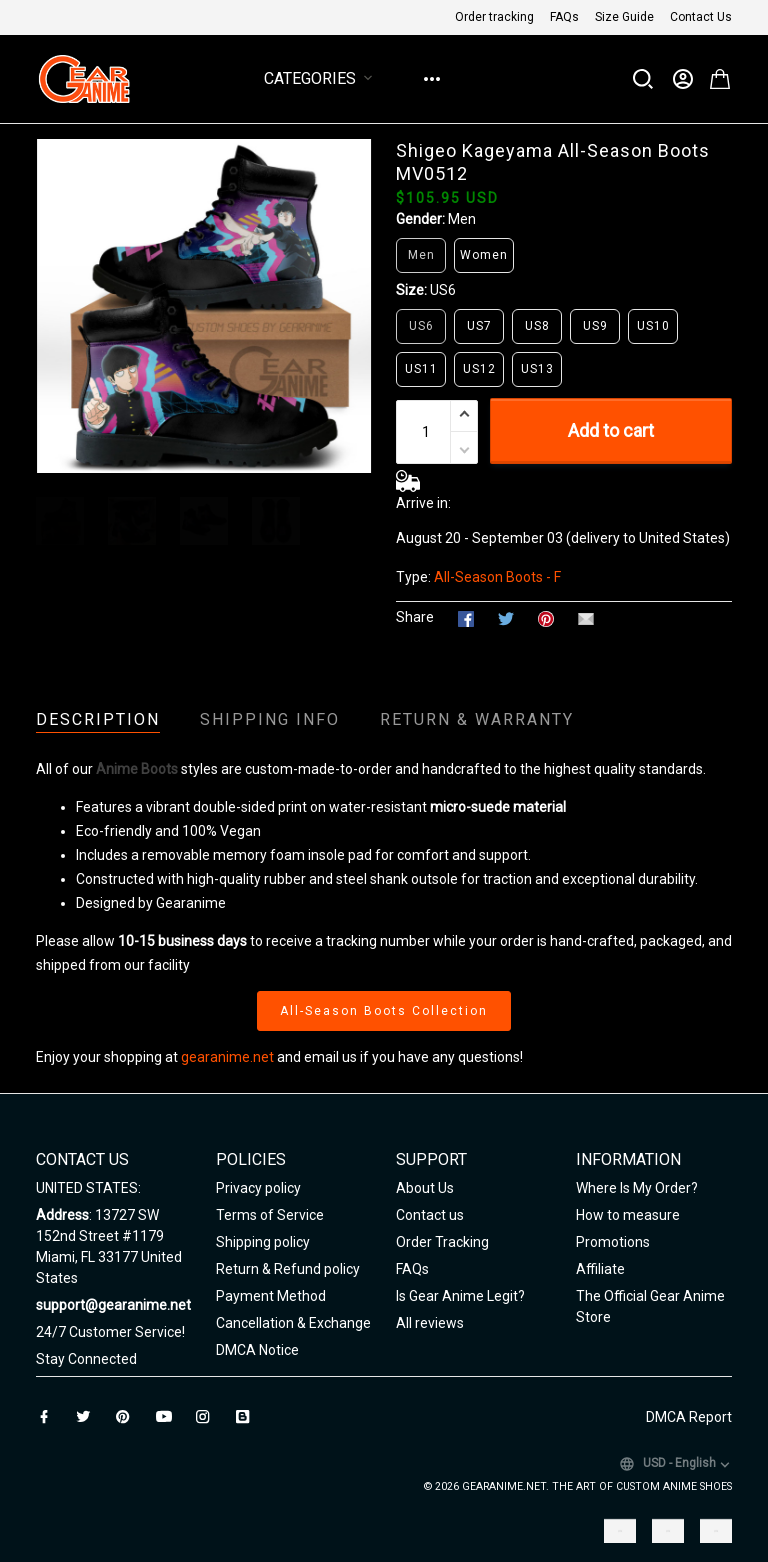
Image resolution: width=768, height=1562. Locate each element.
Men (462, 219)
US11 (421, 369)
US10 (653, 326)
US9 (595, 326)
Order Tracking (442, 1242)
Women (484, 255)
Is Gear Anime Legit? (460, 1296)
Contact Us (701, 17)
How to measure (628, 1215)
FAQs (564, 17)
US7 (479, 326)
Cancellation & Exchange (293, 1323)
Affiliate (600, 1269)
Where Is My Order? (637, 1188)
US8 (537, 326)
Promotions (613, 1242)
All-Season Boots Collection (384, 1011)
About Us (425, 1188)
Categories (322, 78)
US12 (479, 369)
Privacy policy (258, 1188)
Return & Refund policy (288, 1269)
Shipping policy (263, 1242)
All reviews (430, 1323)
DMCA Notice (257, 1350)
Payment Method (271, 1296)
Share (415, 617)
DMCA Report (689, 1417)
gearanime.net (227, 1057)
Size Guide (624, 17)
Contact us (430, 1215)
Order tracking (494, 17)
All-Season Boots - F (497, 577)
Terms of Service (270, 1215)
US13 (537, 369)
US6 (443, 290)
